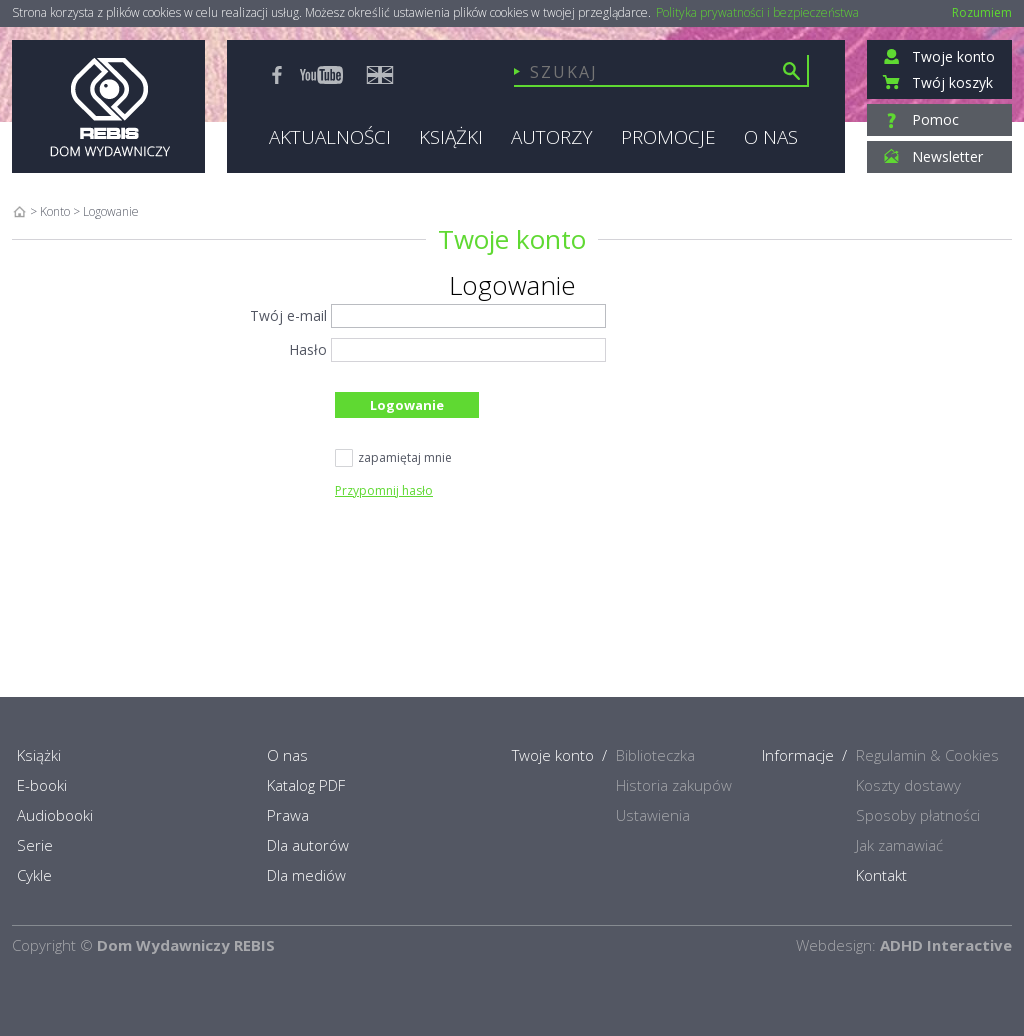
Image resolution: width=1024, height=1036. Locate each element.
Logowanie (407, 405)
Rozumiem (982, 12)
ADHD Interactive (946, 945)
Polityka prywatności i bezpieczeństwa (757, 13)
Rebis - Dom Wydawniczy (108, 106)
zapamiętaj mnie (393, 459)
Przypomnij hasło (384, 490)
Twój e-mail (288, 315)
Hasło (308, 349)
